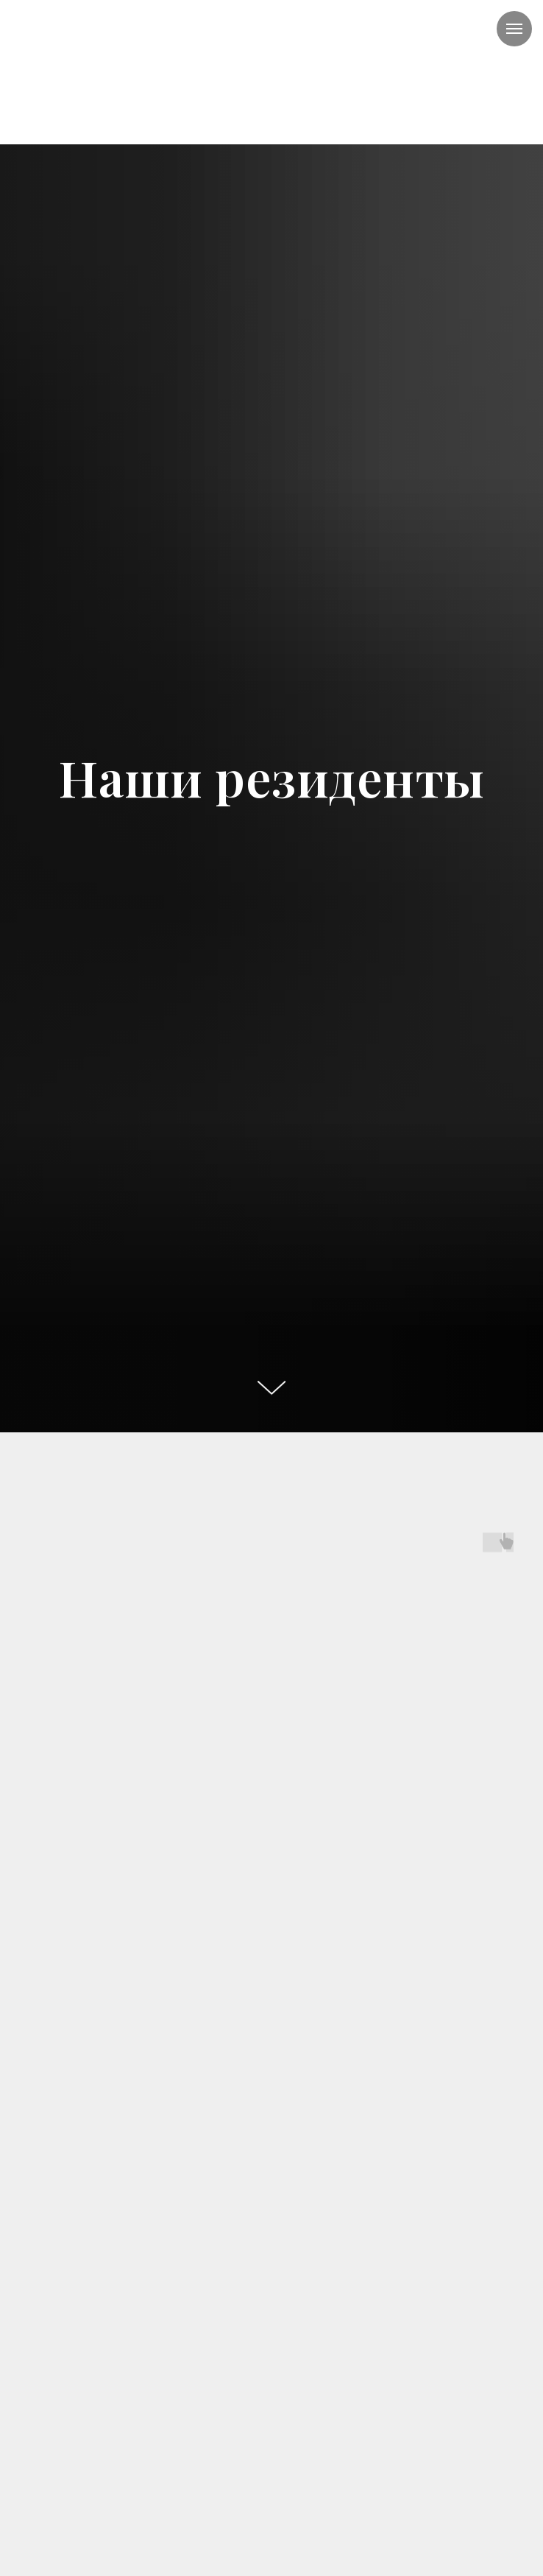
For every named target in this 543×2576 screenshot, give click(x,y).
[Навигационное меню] (514, 29)
